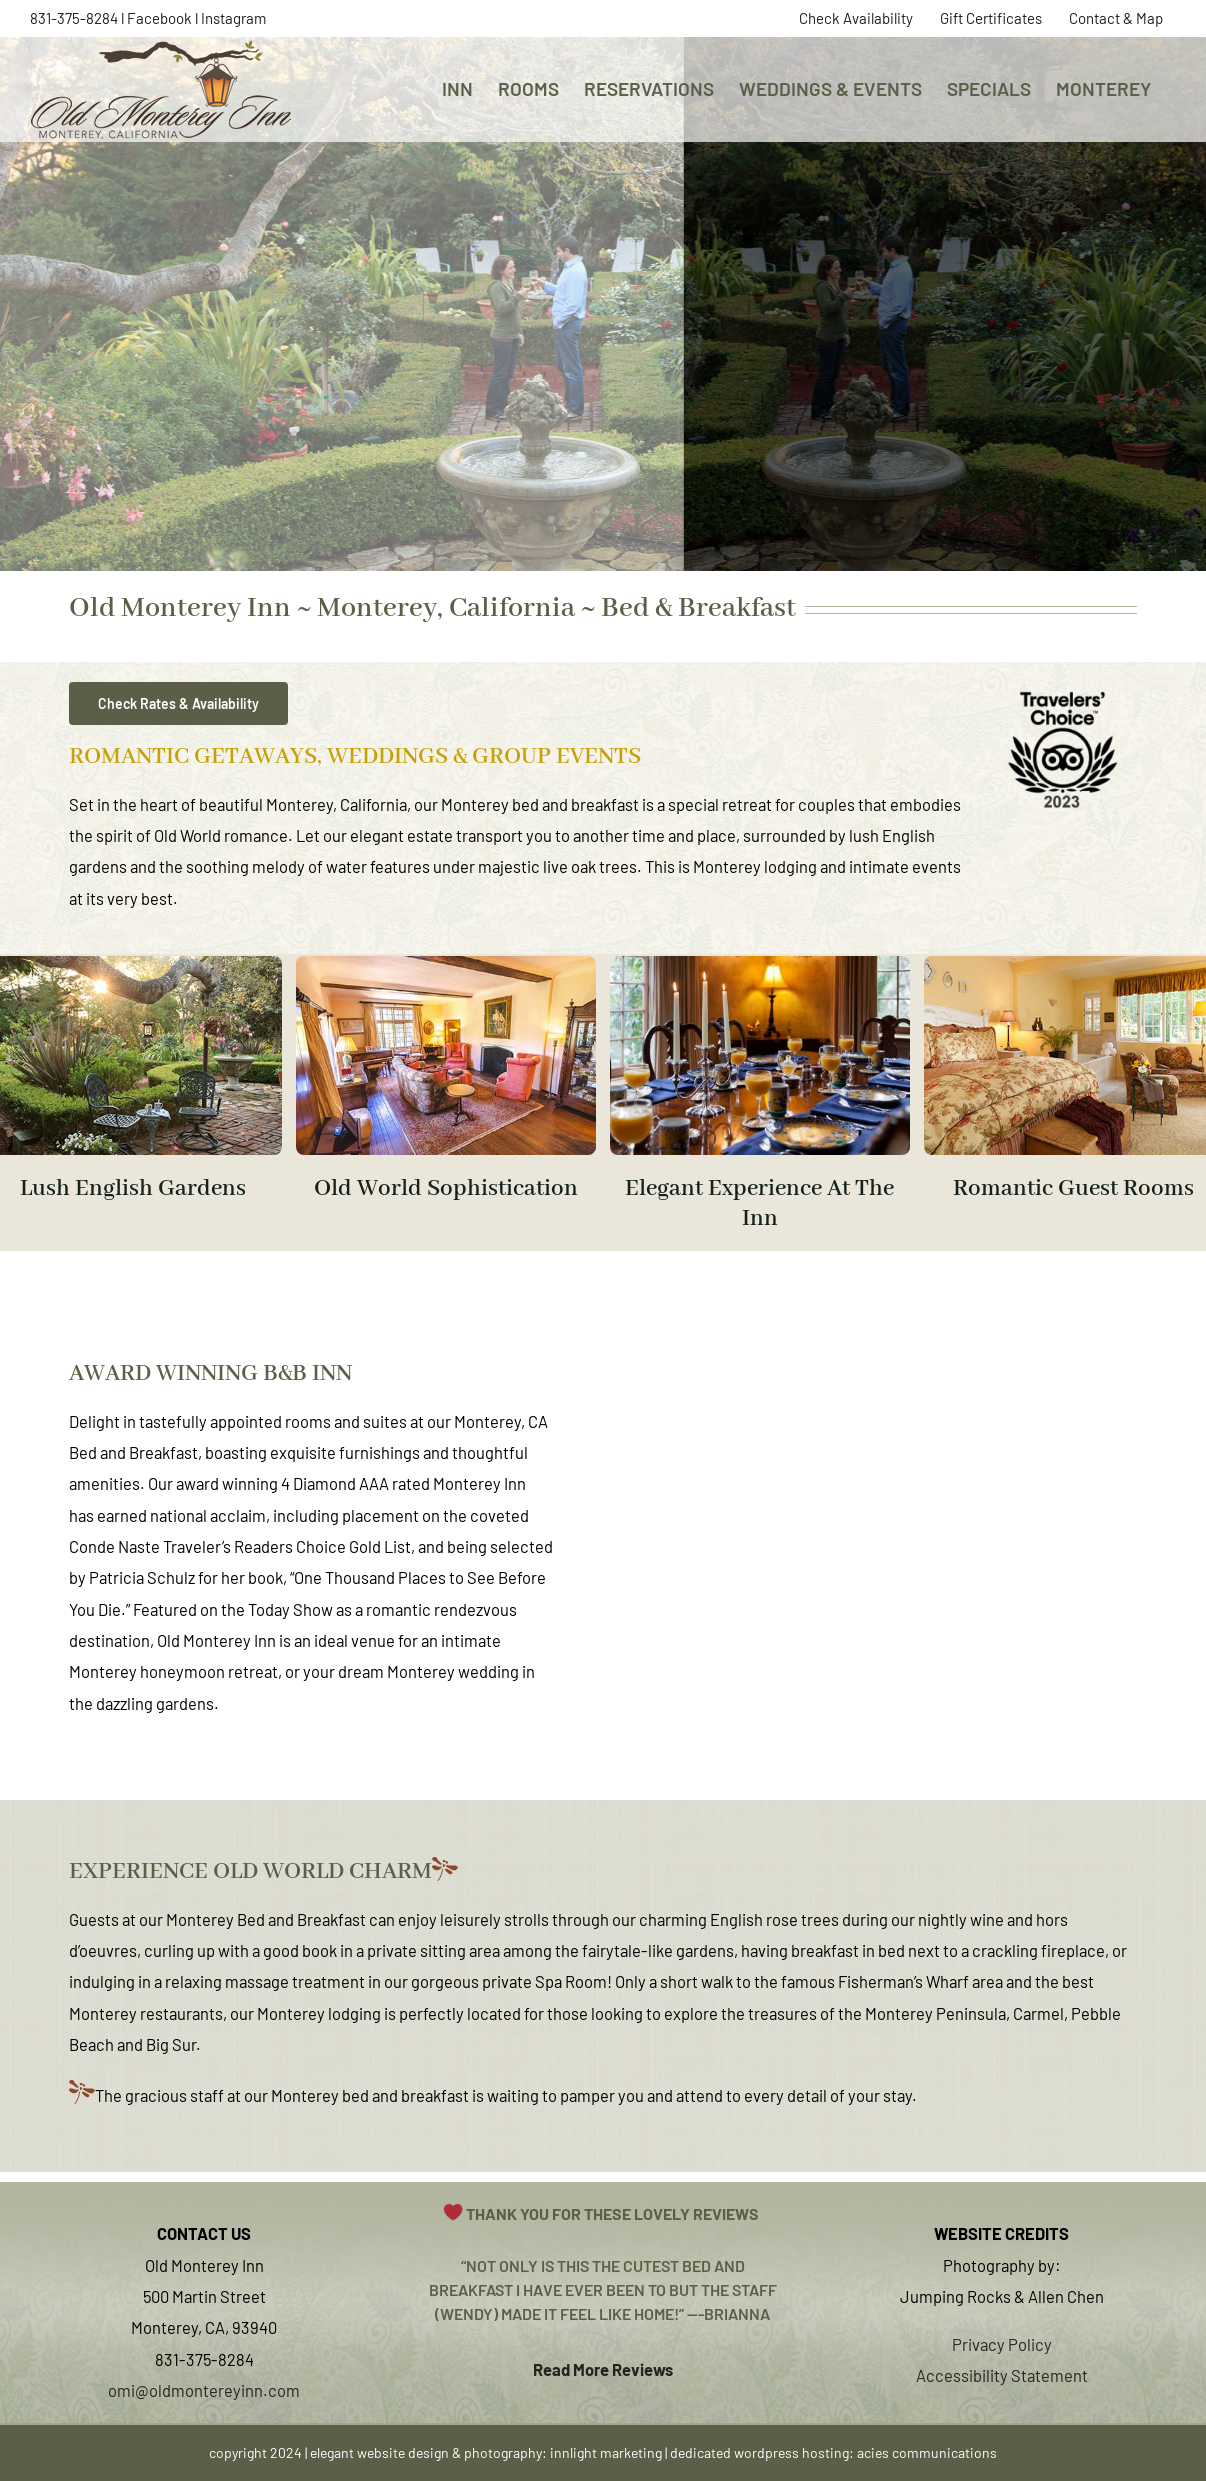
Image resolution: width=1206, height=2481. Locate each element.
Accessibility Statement (1002, 2375)
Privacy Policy (1002, 2344)
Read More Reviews (603, 2369)
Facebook (159, 18)
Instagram (233, 18)
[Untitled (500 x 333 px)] (760, 964)
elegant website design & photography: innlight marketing (486, 2452)
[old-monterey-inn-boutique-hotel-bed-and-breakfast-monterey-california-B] (446, 964)
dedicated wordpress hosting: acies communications (833, 2452)
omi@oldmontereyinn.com (204, 2390)
